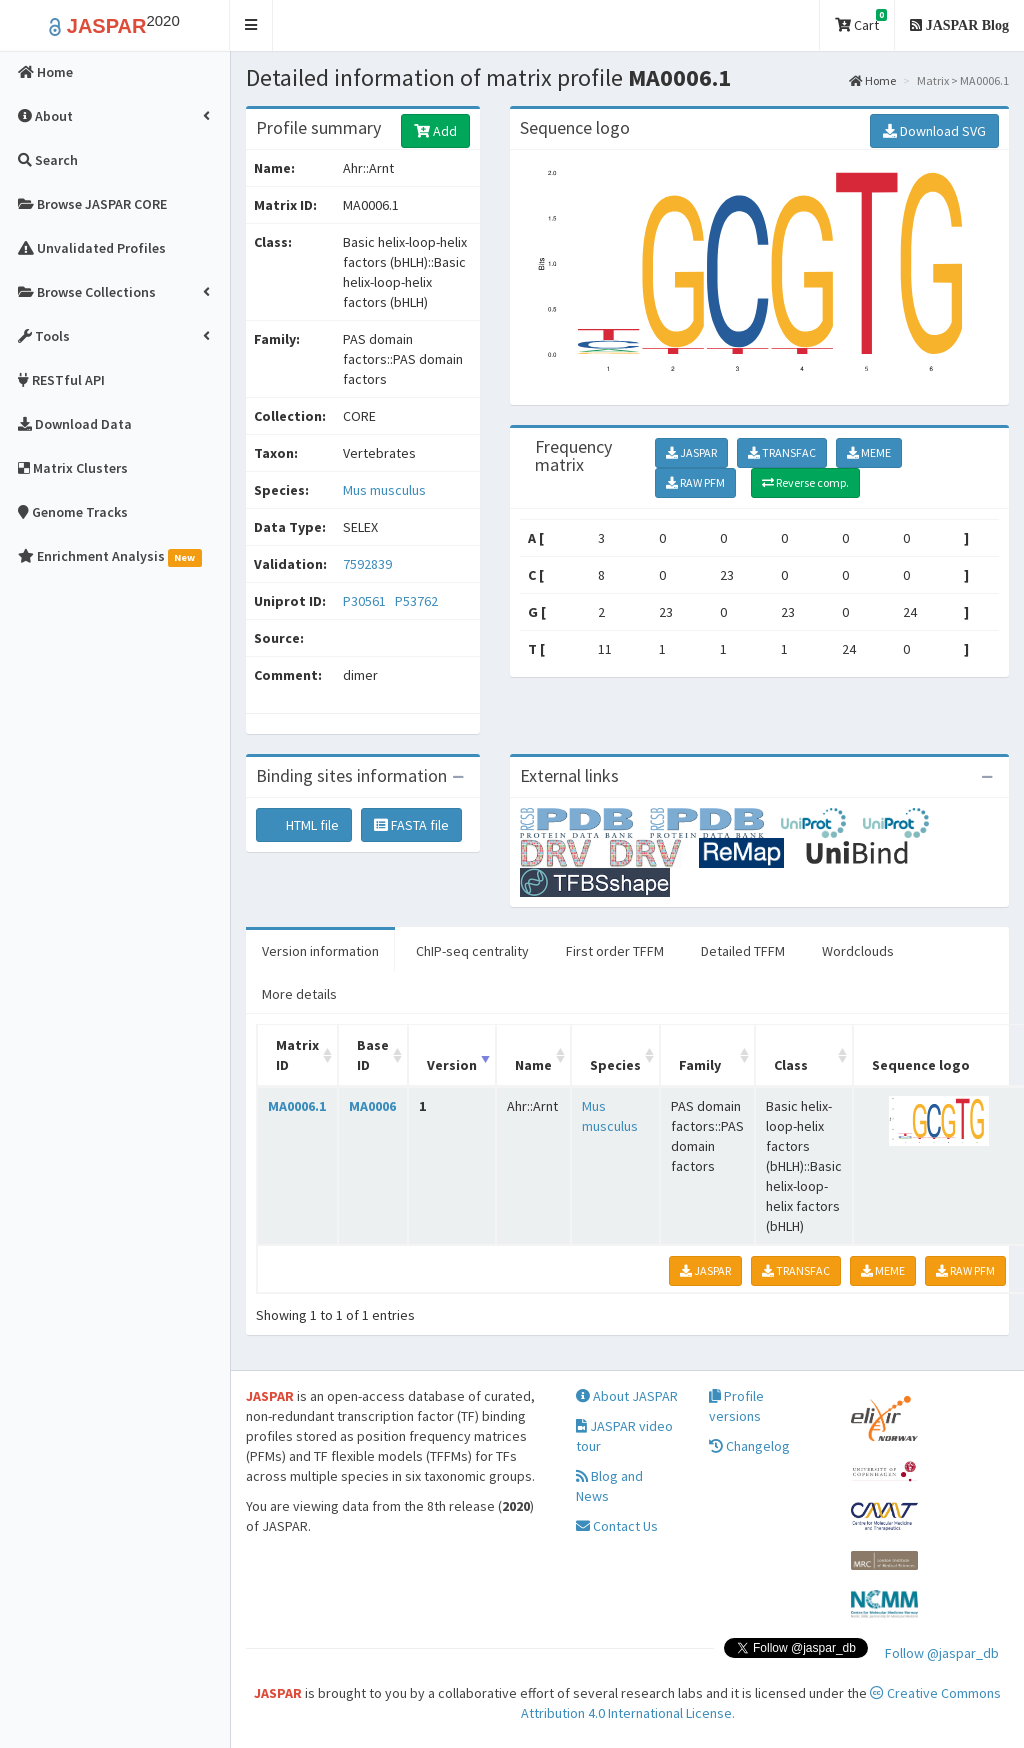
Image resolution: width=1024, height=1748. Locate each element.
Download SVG (934, 131)
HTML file (304, 825)
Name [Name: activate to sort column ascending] (533, 1065)
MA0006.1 (297, 1106)
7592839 (367, 564)
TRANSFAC (782, 452)
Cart (861, 21)
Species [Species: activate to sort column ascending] (615, 1065)
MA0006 (372, 1106)
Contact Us (617, 1526)
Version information (320, 951)
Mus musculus (384, 490)
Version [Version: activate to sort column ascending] (452, 1065)
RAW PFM (695, 482)
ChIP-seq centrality (472, 951)
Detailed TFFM (743, 951)
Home (872, 80)
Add (435, 131)
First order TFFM (615, 951)
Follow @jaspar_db (942, 1653)
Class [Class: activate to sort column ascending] (791, 1065)
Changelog (749, 1446)
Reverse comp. (805, 482)
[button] (251, 25)
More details (299, 994)
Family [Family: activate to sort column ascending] (700, 1065)
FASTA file (411, 825)
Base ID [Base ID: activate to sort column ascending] (373, 1055)
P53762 (418, 601)
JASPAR (691, 452)
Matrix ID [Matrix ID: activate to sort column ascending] (297, 1055)
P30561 (366, 601)
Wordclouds (858, 951)
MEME (869, 452)
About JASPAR (627, 1396)
